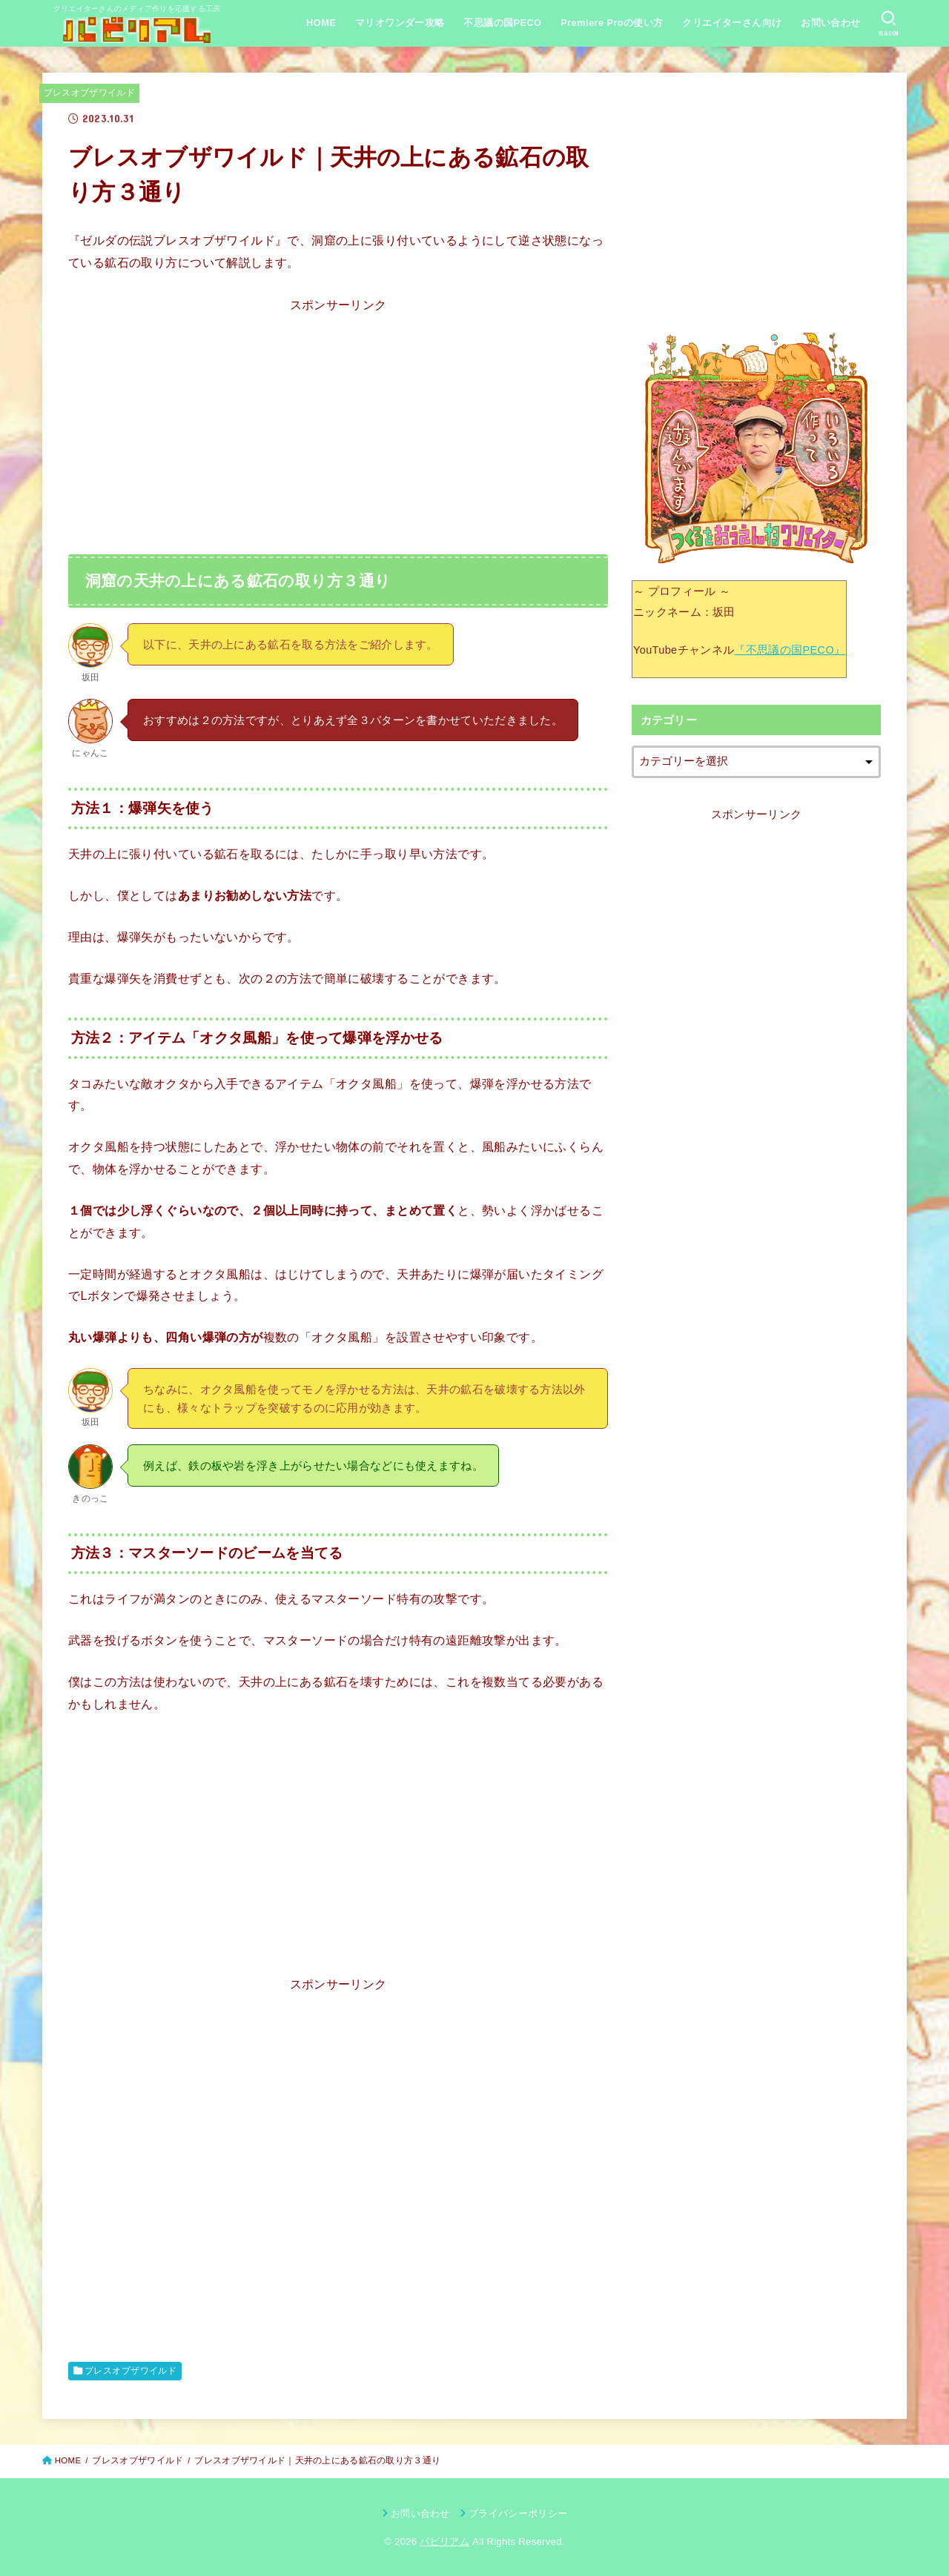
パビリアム (444, 2541)
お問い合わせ (830, 22)
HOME (321, 22)
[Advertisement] (338, 420)
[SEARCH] (888, 23)
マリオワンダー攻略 (400, 22)
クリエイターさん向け (731, 22)
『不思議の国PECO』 (789, 650)
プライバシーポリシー (518, 2513)
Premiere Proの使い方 (612, 22)
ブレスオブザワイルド (90, 92)
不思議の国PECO (502, 22)
